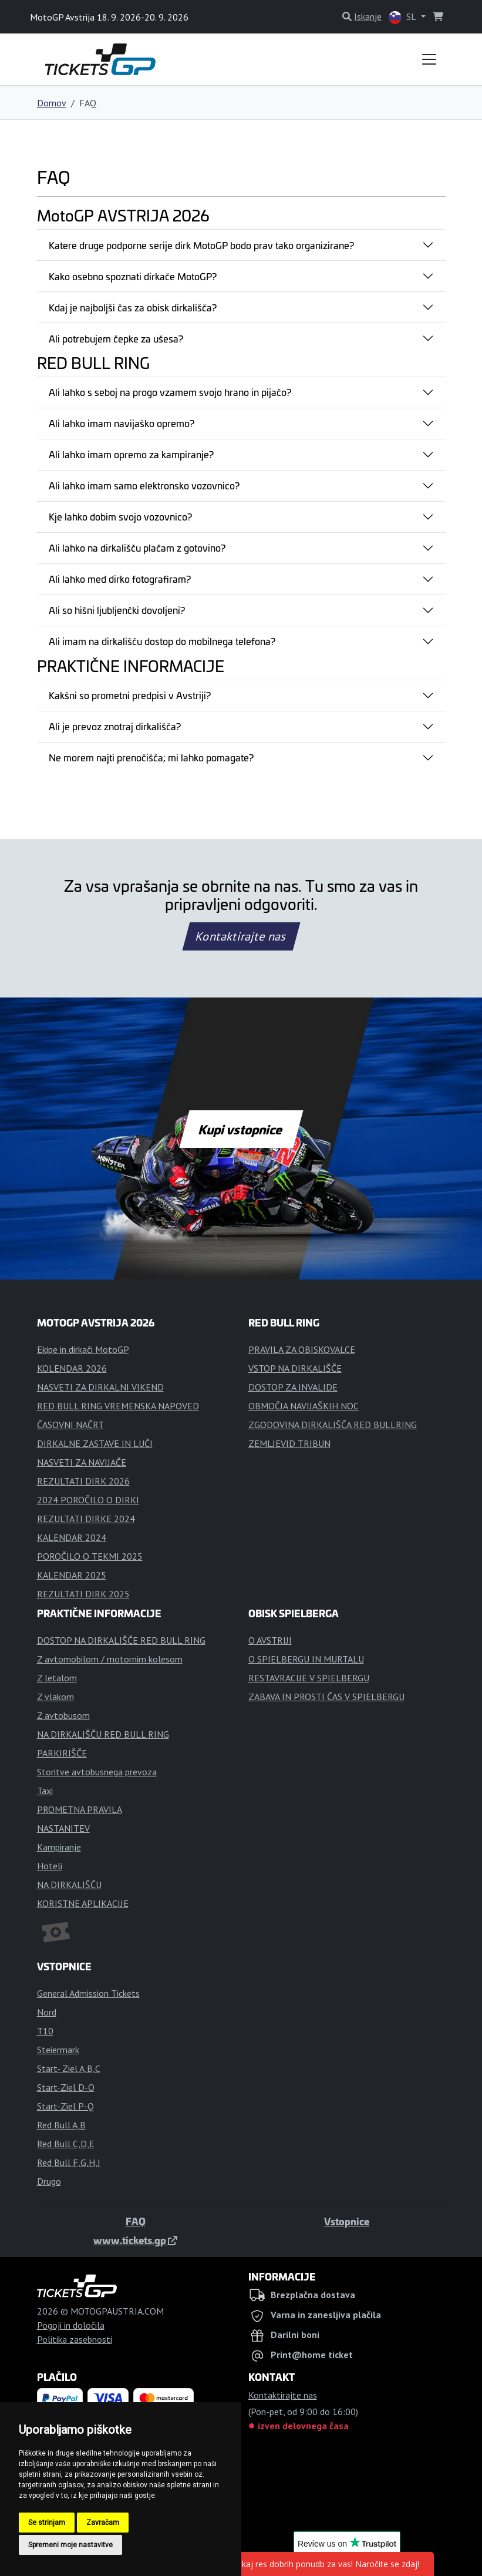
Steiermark (58, 2050)
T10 (45, 2031)
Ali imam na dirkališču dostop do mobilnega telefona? (162, 640)
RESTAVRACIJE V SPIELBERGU (308, 1678)
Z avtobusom (63, 1715)
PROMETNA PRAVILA (79, 1809)
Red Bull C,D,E (66, 2144)
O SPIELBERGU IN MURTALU (306, 1659)
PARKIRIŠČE (62, 1753)
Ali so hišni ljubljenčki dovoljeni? (117, 609)
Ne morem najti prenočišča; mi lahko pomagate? (151, 757)
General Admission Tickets (88, 1993)
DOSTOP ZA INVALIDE (293, 1387)
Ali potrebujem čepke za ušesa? (116, 338)
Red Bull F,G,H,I (68, 2162)
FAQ (136, 2221)
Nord (46, 2012)
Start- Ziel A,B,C (68, 2068)
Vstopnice (346, 2221)
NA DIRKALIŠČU (69, 1884)
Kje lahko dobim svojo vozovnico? (120, 516)
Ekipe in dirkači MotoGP (83, 1349)
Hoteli (49, 1866)
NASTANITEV (63, 1828)
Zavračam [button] (102, 2522)
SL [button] (403, 17)
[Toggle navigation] (429, 59)
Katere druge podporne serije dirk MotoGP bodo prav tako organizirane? (201, 245)
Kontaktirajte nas (241, 936)
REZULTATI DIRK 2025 (83, 1594)
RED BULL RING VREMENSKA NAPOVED (118, 1406)
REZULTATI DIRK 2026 (83, 1481)
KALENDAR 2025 (71, 1575)
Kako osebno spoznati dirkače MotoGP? (133, 276)
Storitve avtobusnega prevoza (97, 1772)
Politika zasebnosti (74, 2339)
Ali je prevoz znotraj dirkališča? (115, 726)
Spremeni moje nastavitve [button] (70, 2545)
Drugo (49, 2181)
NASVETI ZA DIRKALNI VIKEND (100, 1387)
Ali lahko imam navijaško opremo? (121, 423)
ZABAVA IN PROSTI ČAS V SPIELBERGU (326, 1696)
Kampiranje (59, 1847)
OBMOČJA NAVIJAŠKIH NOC (303, 1406)
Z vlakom (55, 1696)
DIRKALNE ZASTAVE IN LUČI (95, 1443)
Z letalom (57, 1678)
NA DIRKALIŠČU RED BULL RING (103, 1734)
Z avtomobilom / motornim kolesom (110, 1659)
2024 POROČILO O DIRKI (88, 1500)
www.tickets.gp (135, 2240)
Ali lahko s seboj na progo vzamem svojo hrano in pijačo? (170, 391)
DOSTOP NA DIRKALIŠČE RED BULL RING (121, 1640)
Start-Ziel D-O (66, 2087)
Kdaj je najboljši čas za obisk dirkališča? (133, 307)
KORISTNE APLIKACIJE (83, 1903)
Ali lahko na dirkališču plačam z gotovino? (137, 547)
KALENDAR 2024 (71, 1537)
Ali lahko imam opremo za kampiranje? (131, 454)
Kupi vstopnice (241, 1129)
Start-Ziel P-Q (65, 2106)
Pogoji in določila (71, 2325)
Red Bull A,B (61, 2125)
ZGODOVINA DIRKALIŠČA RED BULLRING (332, 1424)
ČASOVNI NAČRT (70, 1424)
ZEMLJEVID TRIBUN (289, 1443)
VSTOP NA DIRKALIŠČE (295, 1368)
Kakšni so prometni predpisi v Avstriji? (130, 694)
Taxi (45, 1790)
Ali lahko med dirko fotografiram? (120, 578)
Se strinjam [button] (46, 2522)
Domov (51, 103)
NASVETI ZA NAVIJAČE (81, 1462)
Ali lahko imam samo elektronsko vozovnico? (144, 485)
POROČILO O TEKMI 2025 (90, 1556)
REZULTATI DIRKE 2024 (86, 1518)
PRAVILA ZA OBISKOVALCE (301, 1349)
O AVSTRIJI (270, 1640)
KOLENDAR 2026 (72, 1368)
